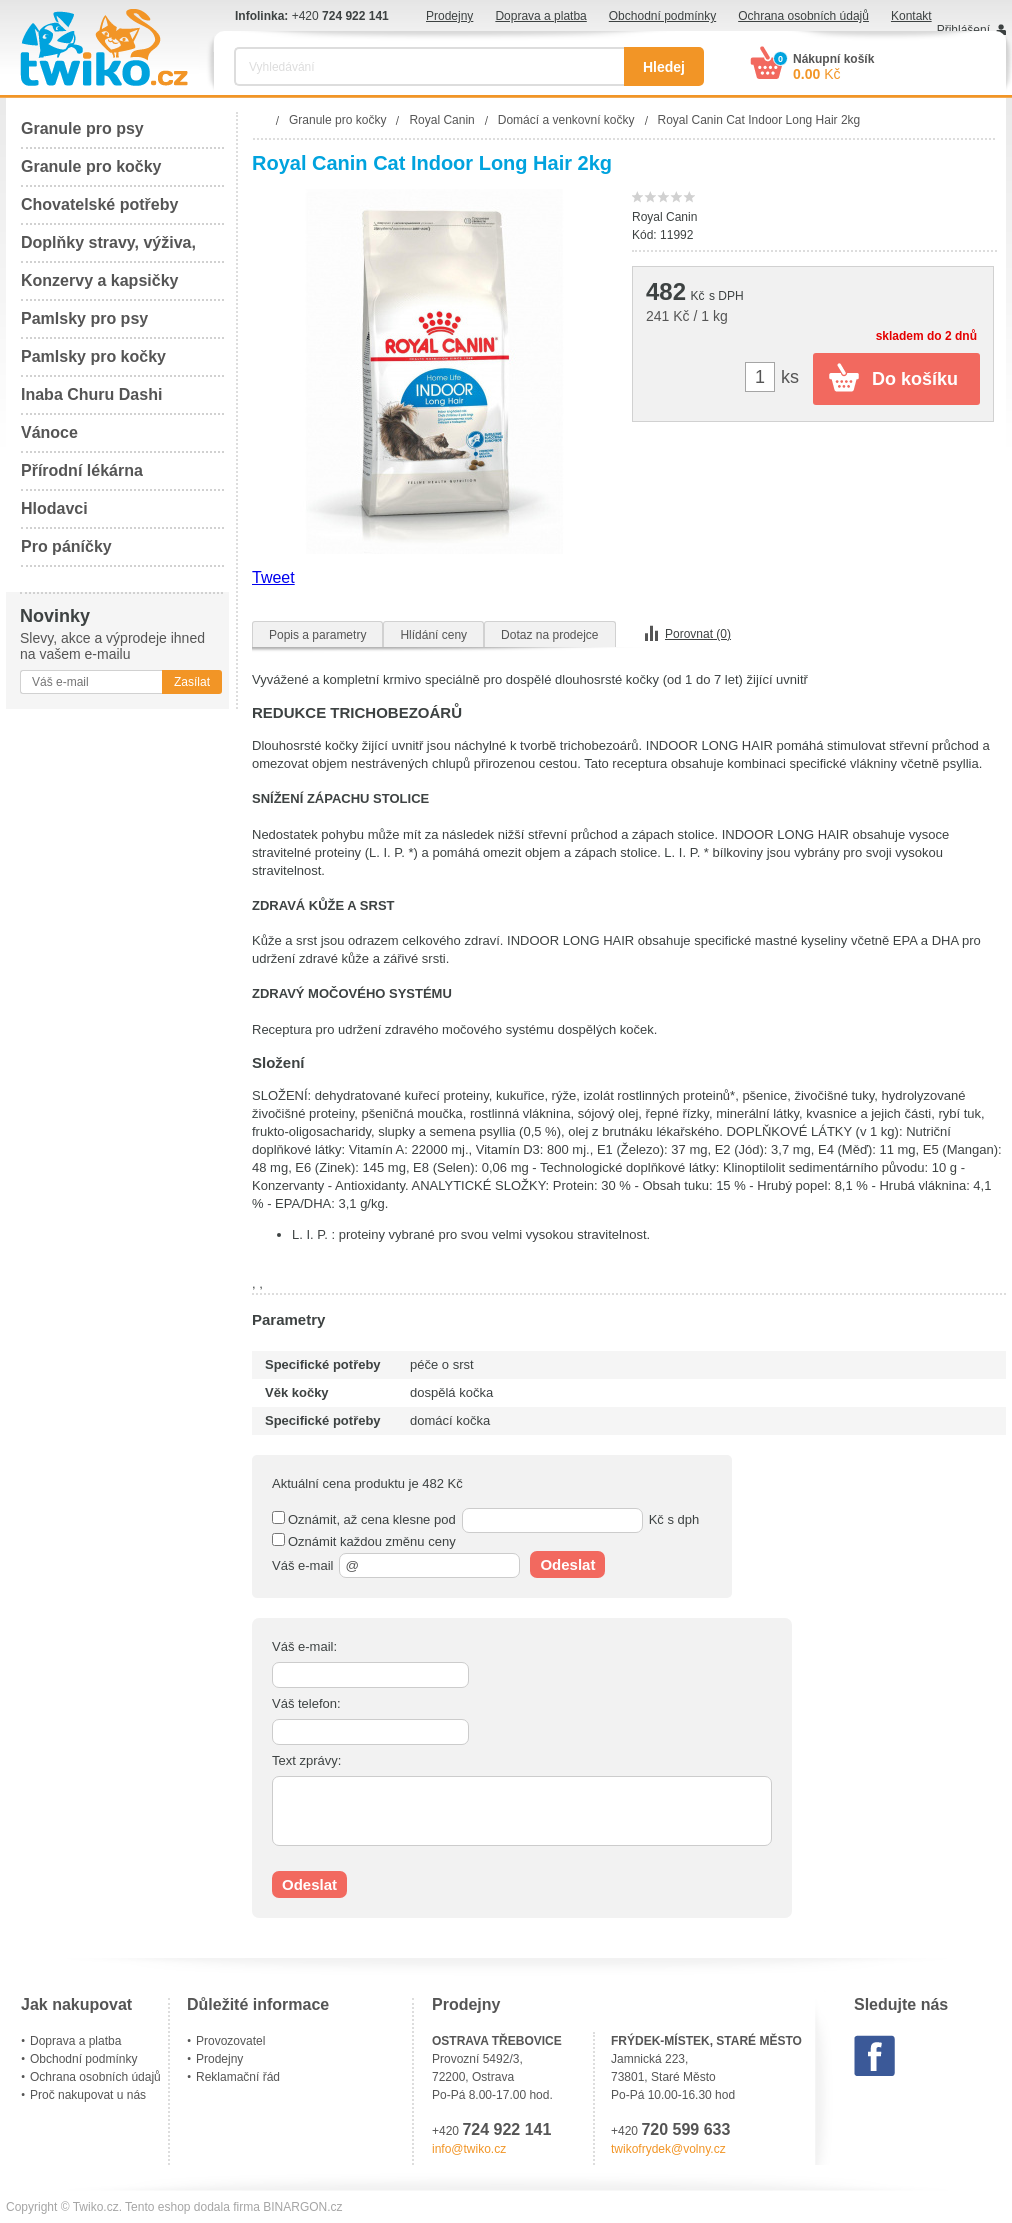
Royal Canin (664, 217)
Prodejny (449, 16)
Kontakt (911, 16)
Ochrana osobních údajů (803, 16)
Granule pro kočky (91, 166)
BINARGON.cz (302, 2207)
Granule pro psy (82, 128)
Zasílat (192, 682)
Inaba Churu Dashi (91, 394)
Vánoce (49, 432)
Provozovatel (230, 2041)
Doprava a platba (540, 16)
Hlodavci (54, 508)
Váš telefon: (306, 1703)
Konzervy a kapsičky (99, 280)
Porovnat (698, 634)
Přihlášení (963, 30)
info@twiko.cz (469, 2149)
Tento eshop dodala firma (192, 2207)
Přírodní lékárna (82, 470)
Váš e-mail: (304, 1646)
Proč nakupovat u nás (88, 2095)
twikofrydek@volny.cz (668, 2149)
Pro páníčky (66, 546)
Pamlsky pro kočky (93, 356)
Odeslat (567, 1564)
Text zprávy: (306, 1760)
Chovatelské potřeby (99, 204)
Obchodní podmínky (662, 16)
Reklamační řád (238, 2077)
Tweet (273, 577)
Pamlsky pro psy (84, 318)
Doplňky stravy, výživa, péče (108, 248)
